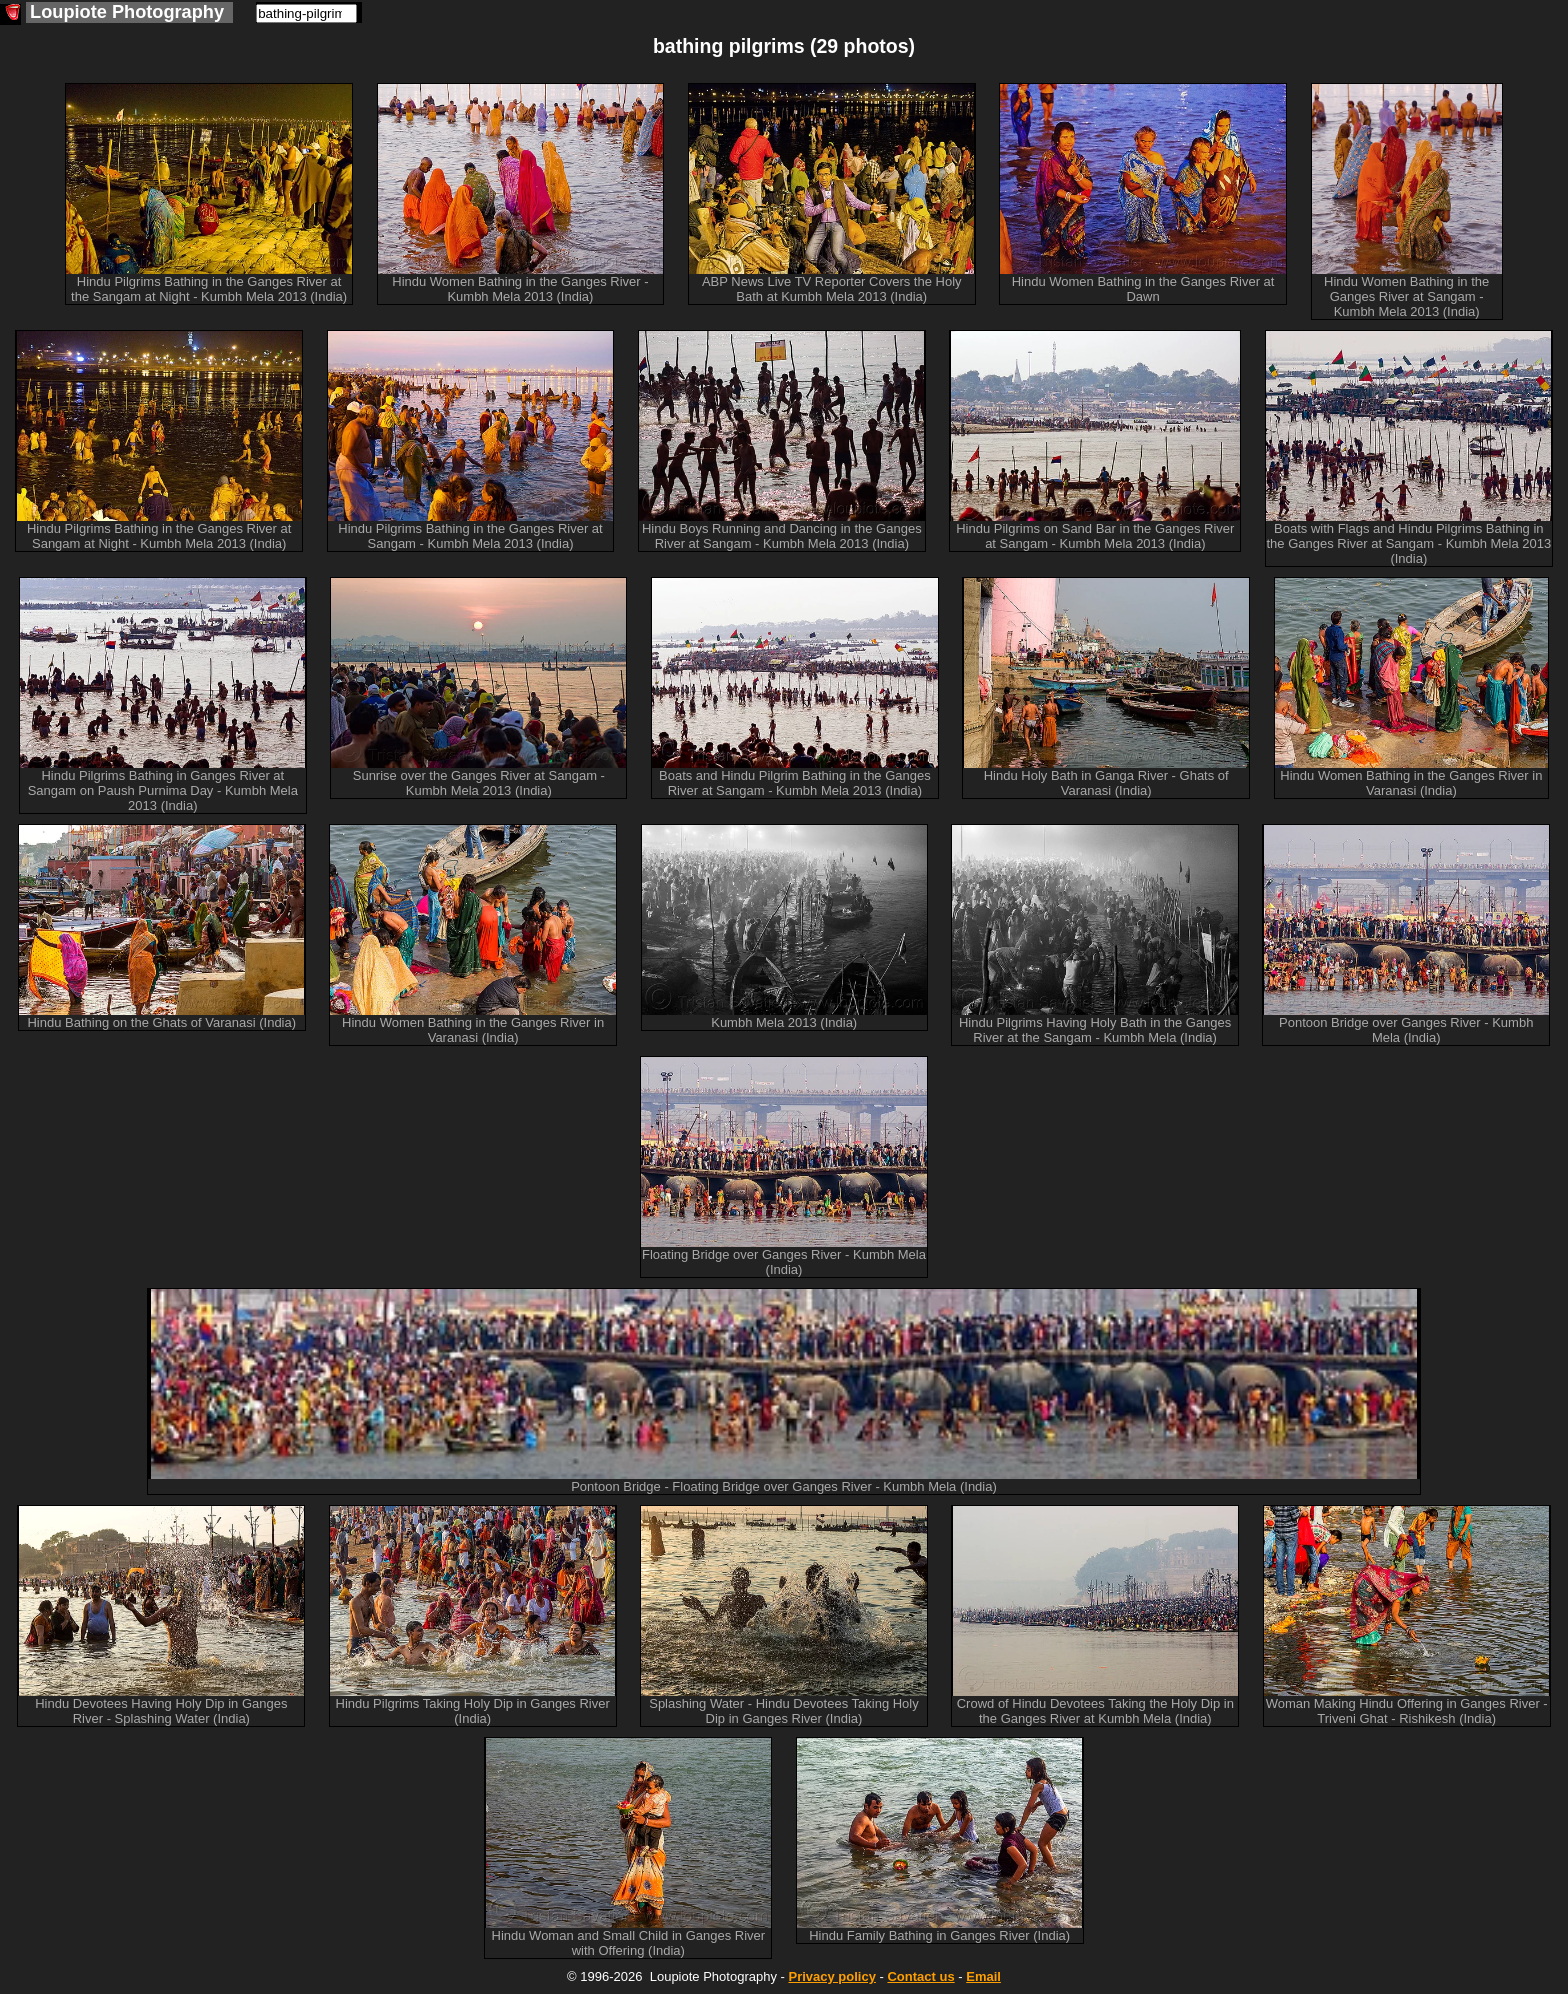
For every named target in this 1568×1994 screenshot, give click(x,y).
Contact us (920, 1976)
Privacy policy (831, 1976)
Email (983, 1976)
